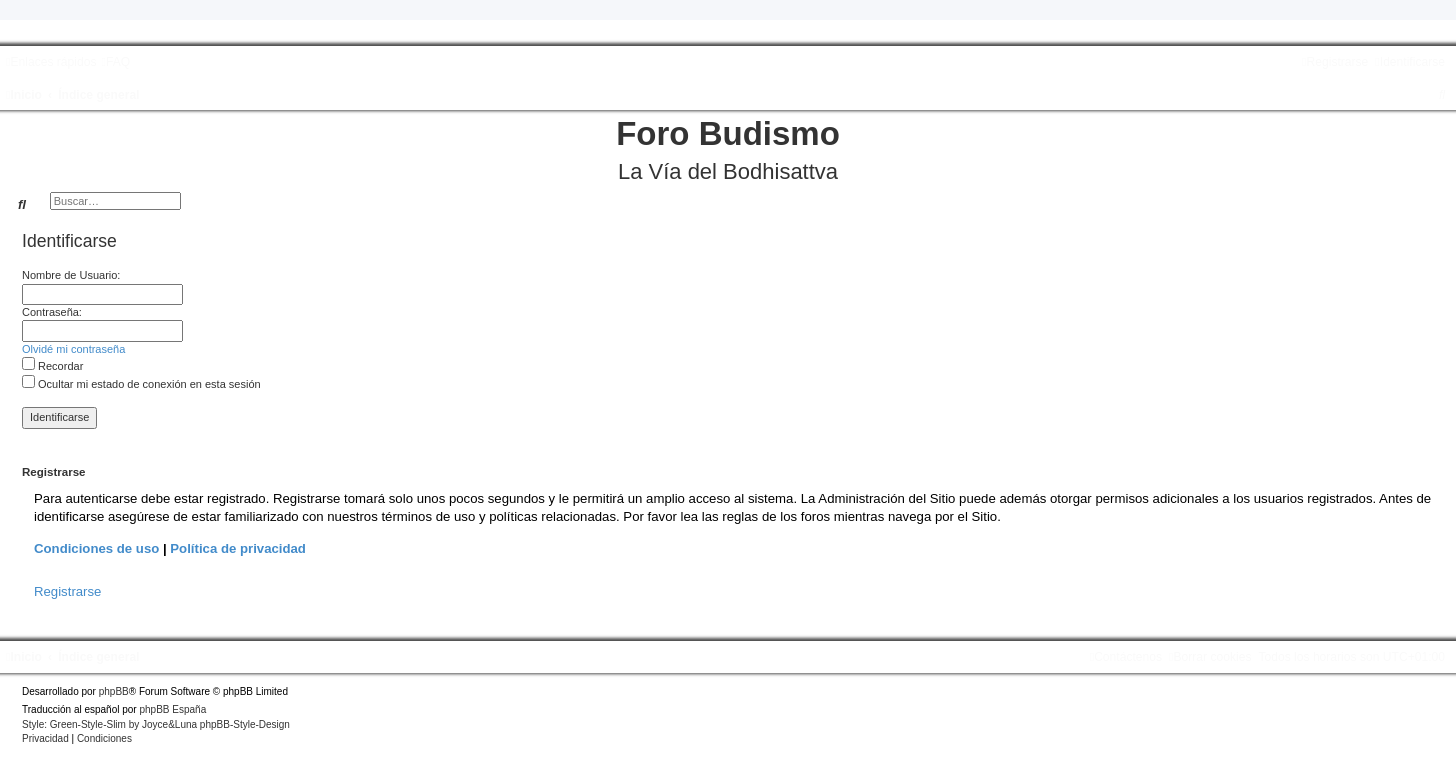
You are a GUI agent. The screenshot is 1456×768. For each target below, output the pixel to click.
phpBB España (172, 709)
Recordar (52, 366)
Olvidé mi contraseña (73, 349)
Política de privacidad (238, 548)
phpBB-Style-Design (245, 724)
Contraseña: (52, 312)
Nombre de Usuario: (71, 275)
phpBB (114, 691)
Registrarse (67, 591)
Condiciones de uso (96, 548)
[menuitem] (115, 62)
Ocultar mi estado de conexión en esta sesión (141, 384)
